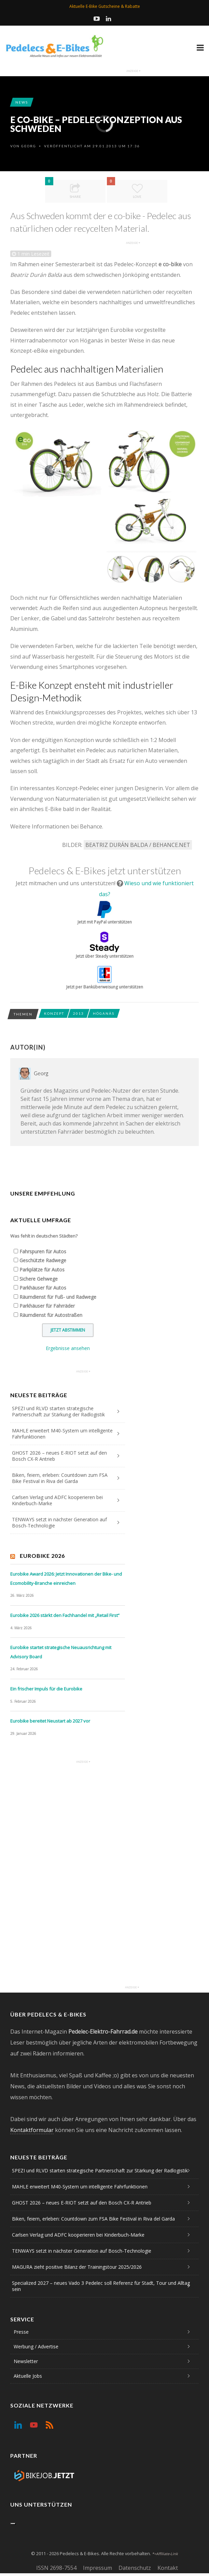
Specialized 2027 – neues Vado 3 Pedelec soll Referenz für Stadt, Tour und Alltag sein (101, 2286)
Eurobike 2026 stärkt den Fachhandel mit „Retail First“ (65, 1615)
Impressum (97, 2568)
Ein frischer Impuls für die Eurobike (46, 1689)
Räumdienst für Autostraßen (50, 1315)
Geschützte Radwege (42, 1260)
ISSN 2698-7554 (56, 2568)
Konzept (54, 1013)
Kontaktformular (32, 2130)
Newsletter (26, 2361)
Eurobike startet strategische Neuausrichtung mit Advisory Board (60, 1652)
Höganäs (103, 1013)
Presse (21, 2332)
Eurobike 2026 (42, 1555)
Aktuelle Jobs (28, 2376)
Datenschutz (135, 2568)
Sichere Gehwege (38, 1279)
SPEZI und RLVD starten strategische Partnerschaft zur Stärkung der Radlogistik (58, 1411)
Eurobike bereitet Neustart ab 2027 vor (50, 1721)
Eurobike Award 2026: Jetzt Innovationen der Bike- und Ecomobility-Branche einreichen (66, 1578)
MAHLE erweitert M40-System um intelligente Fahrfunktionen (62, 1433)
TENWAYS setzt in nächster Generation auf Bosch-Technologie (59, 1522)
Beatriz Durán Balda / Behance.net (137, 845)
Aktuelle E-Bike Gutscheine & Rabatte (104, 6)
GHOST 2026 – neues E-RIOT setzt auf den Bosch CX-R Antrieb (59, 1455)
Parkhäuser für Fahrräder (47, 1306)
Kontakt (167, 2568)
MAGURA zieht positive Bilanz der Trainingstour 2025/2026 (77, 2267)
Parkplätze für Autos (42, 1269)
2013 (78, 1013)
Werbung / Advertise (36, 2346)
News (21, 102)
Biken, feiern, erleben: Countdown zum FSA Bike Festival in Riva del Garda (60, 1478)
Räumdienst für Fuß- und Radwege (57, 1297)
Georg (28, 146)
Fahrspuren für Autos (42, 1251)
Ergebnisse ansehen (68, 1348)
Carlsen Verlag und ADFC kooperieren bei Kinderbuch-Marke (57, 1500)
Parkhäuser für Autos (42, 1287)
